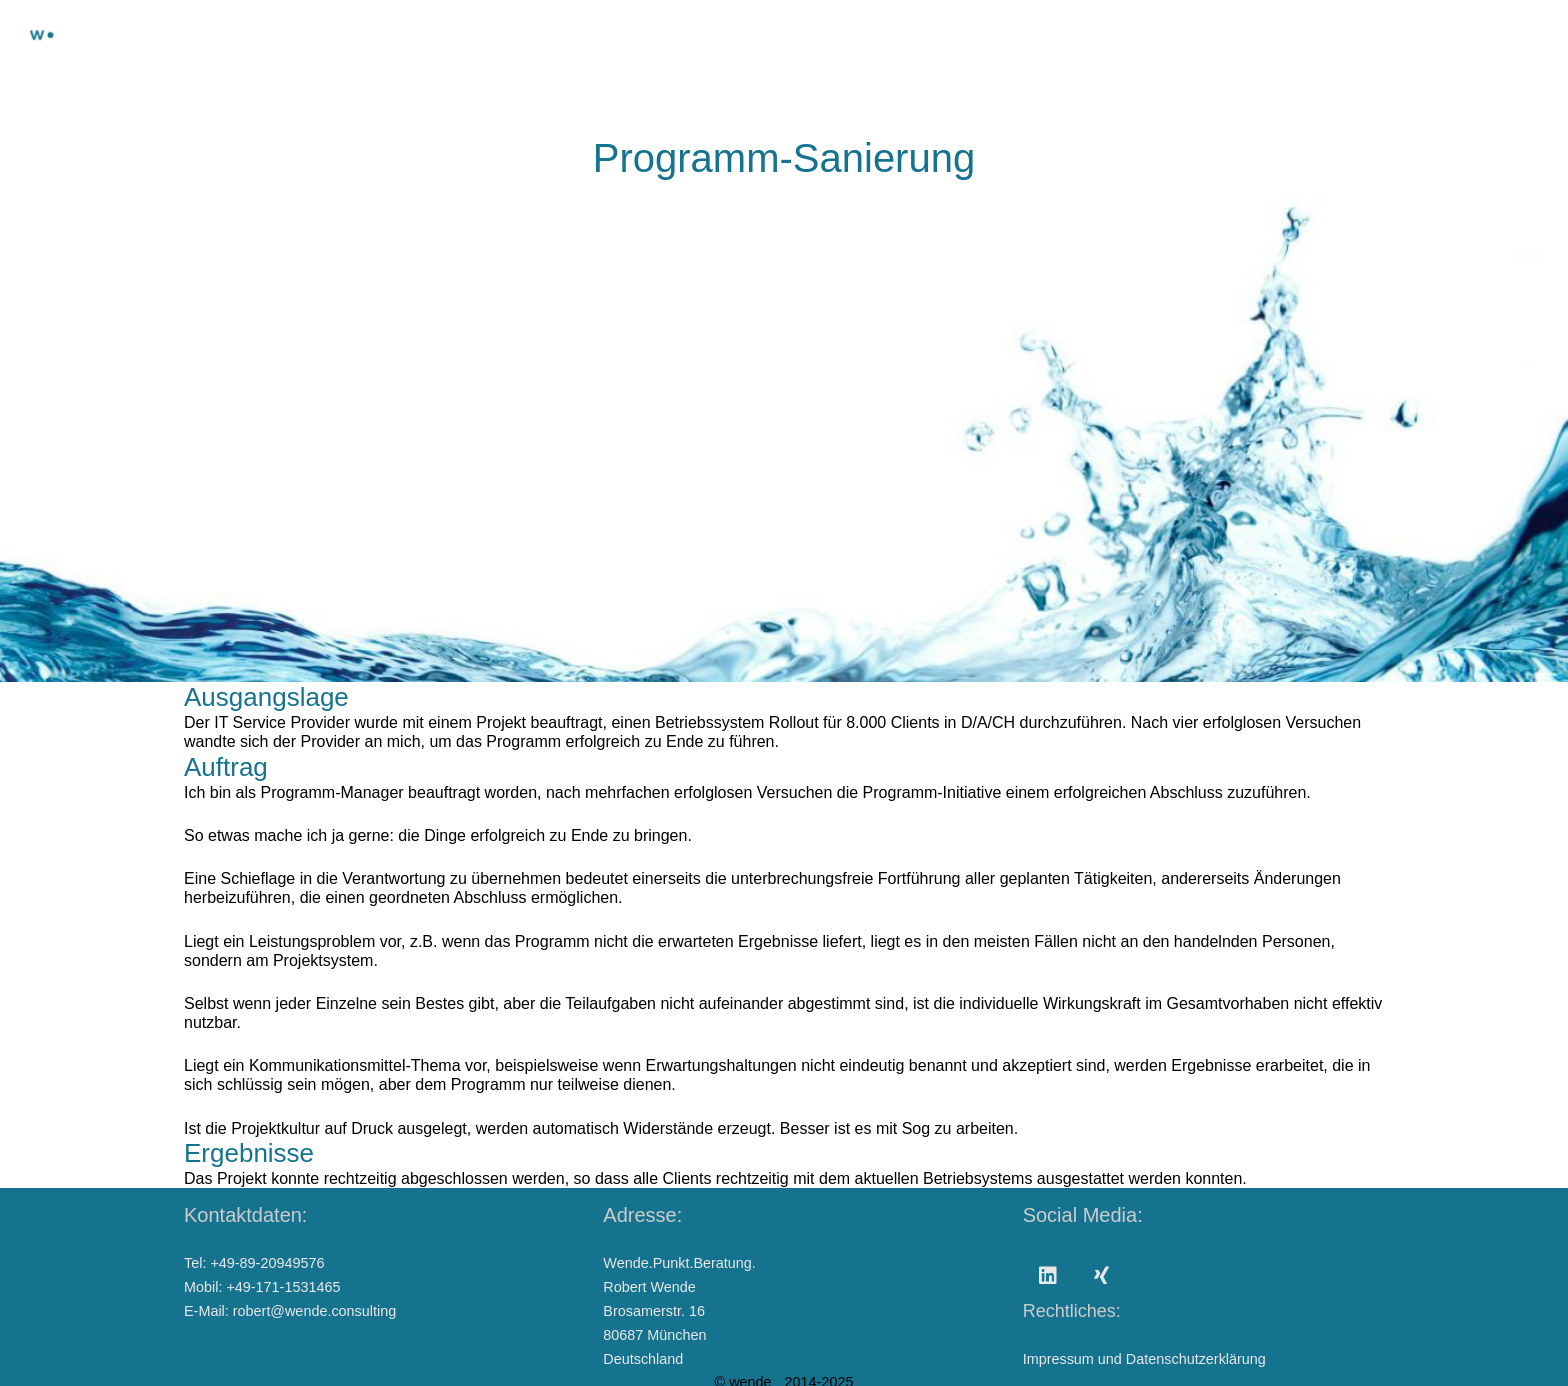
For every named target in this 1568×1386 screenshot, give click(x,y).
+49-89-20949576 (267, 1263)
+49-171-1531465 (283, 1287)
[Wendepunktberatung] (42, 35)
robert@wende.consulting (314, 1311)
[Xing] (1102, 1276)
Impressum (1058, 1359)
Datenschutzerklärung (1196, 1359)
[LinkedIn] (1048, 1276)
